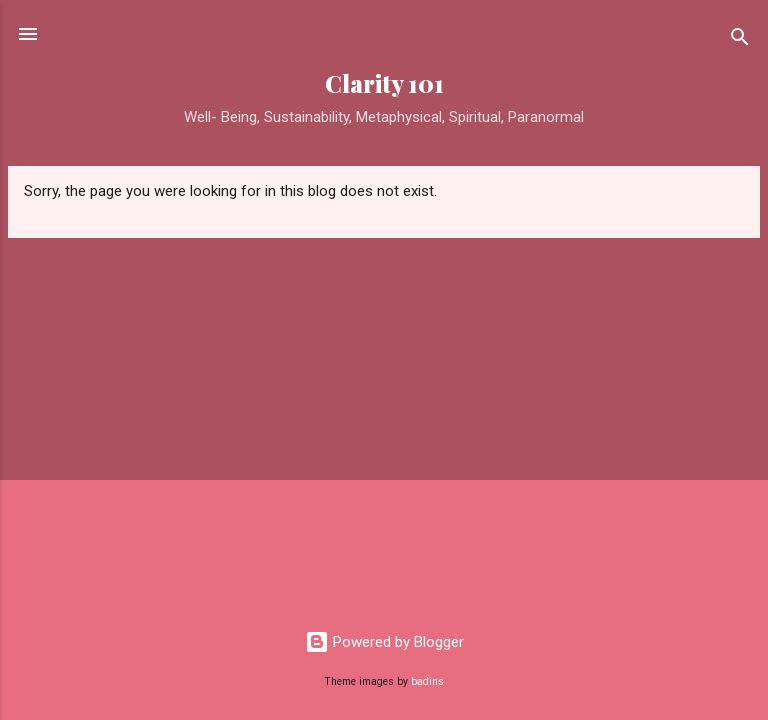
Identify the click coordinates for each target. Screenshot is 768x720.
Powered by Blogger (384, 642)
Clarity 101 (384, 83)
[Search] (740, 40)
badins (427, 681)
